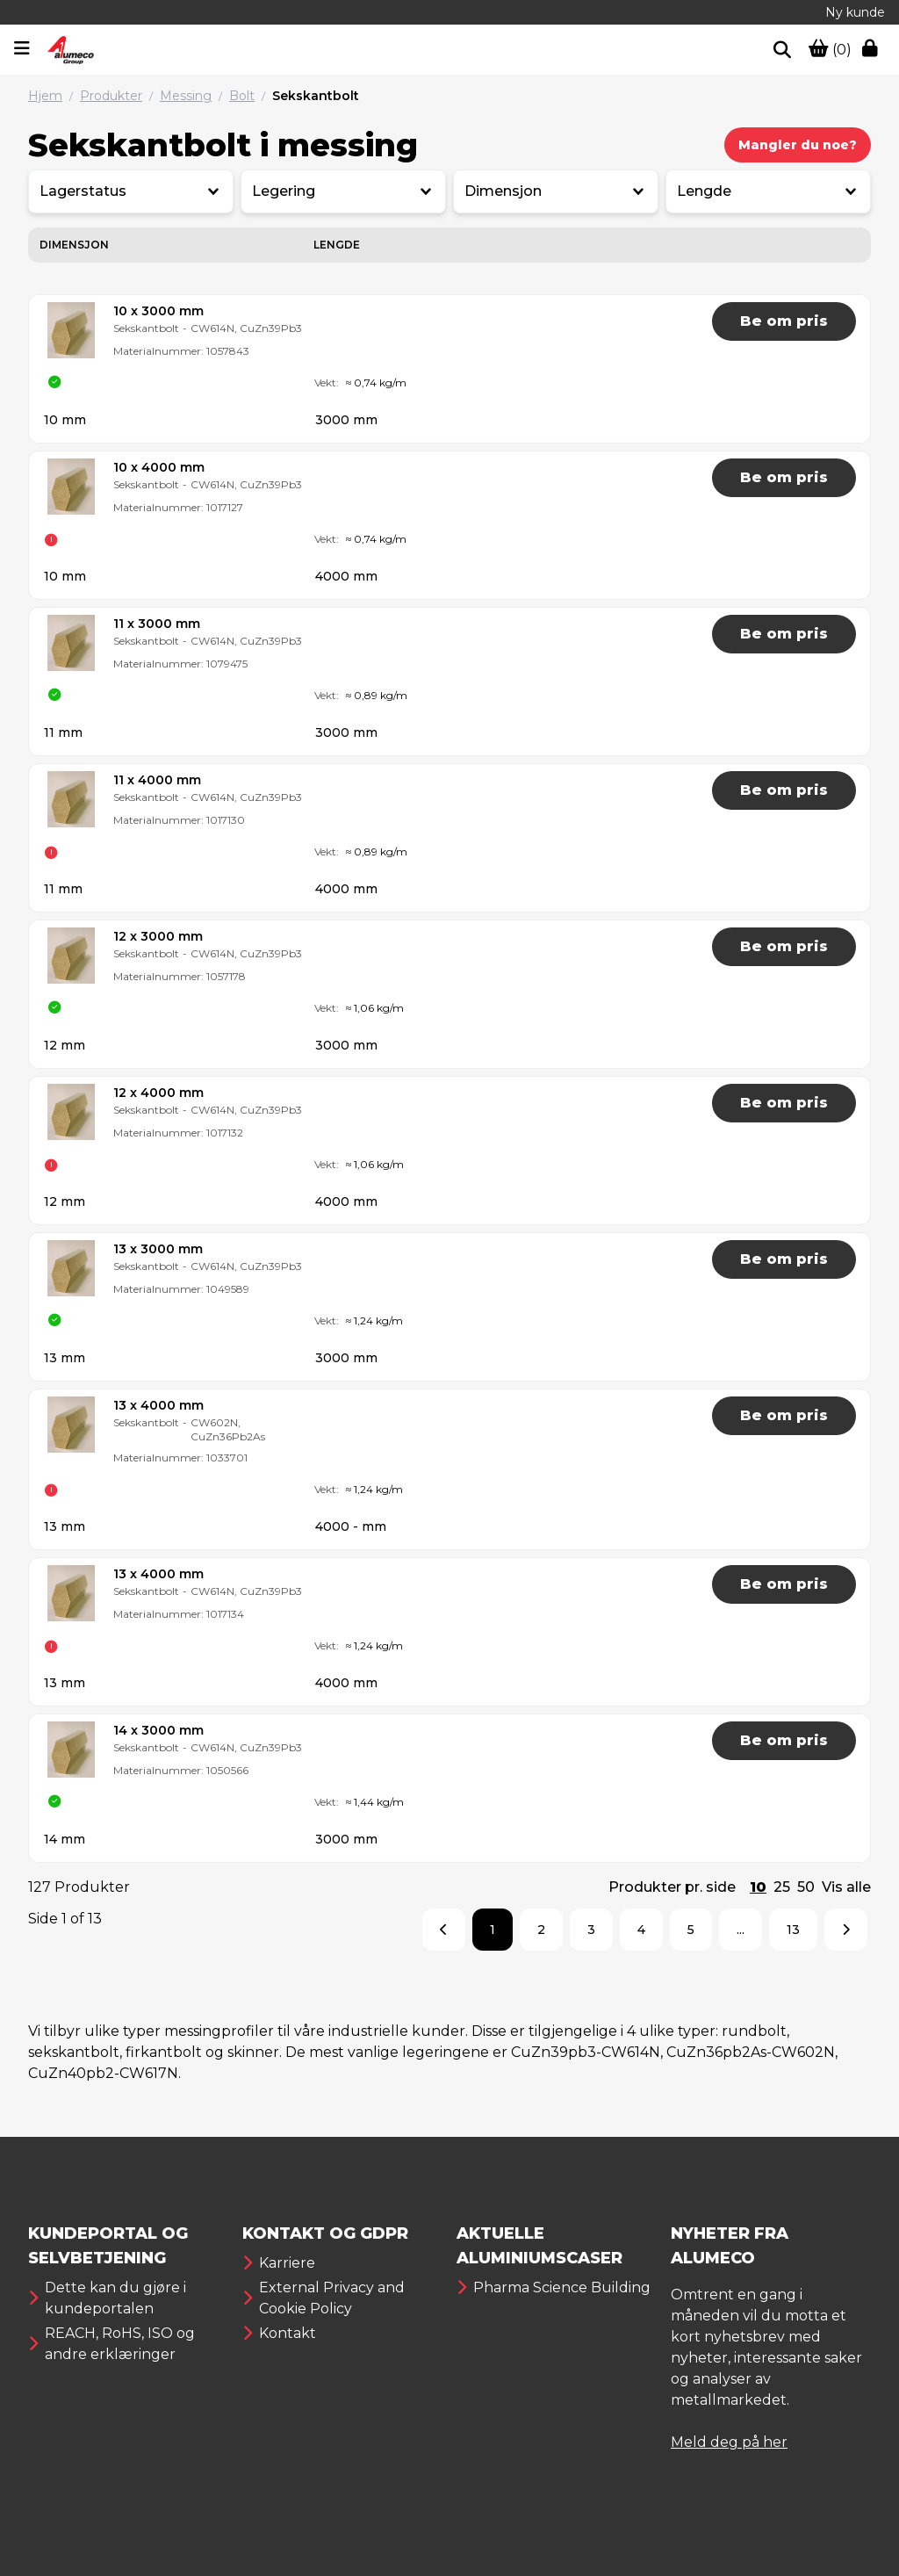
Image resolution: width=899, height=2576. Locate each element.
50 (806, 1887)
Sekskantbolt (315, 96)
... (740, 1929)
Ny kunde (855, 12)
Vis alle (846, 1887)
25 (781, 1887)
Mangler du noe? (797, 145)
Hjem (45, 96)
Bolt (242, 96)
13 (793, 1929)
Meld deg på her (729, 2442)
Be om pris (784, 321)
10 (758, 1887)
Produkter (111, 96)
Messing (186, 96)
